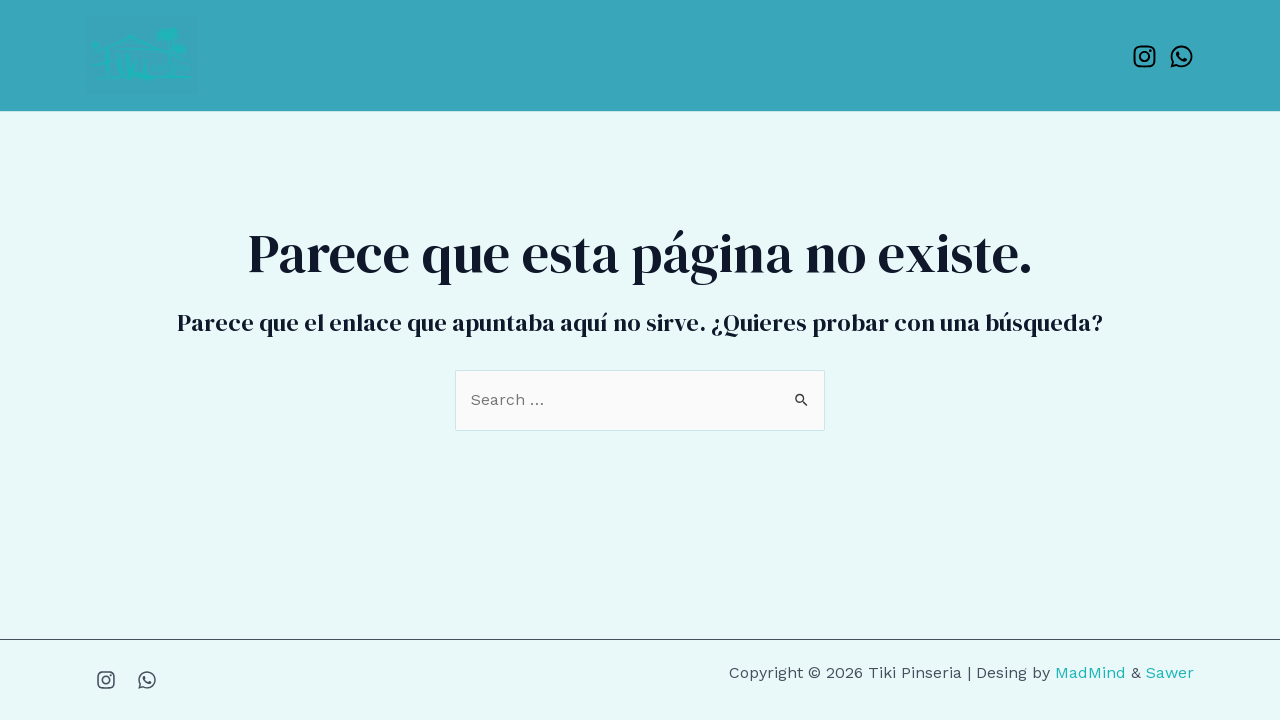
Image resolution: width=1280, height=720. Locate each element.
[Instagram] (1144, 56)
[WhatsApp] (1181, 56)
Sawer (1170, 672)
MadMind (1090, 672)
